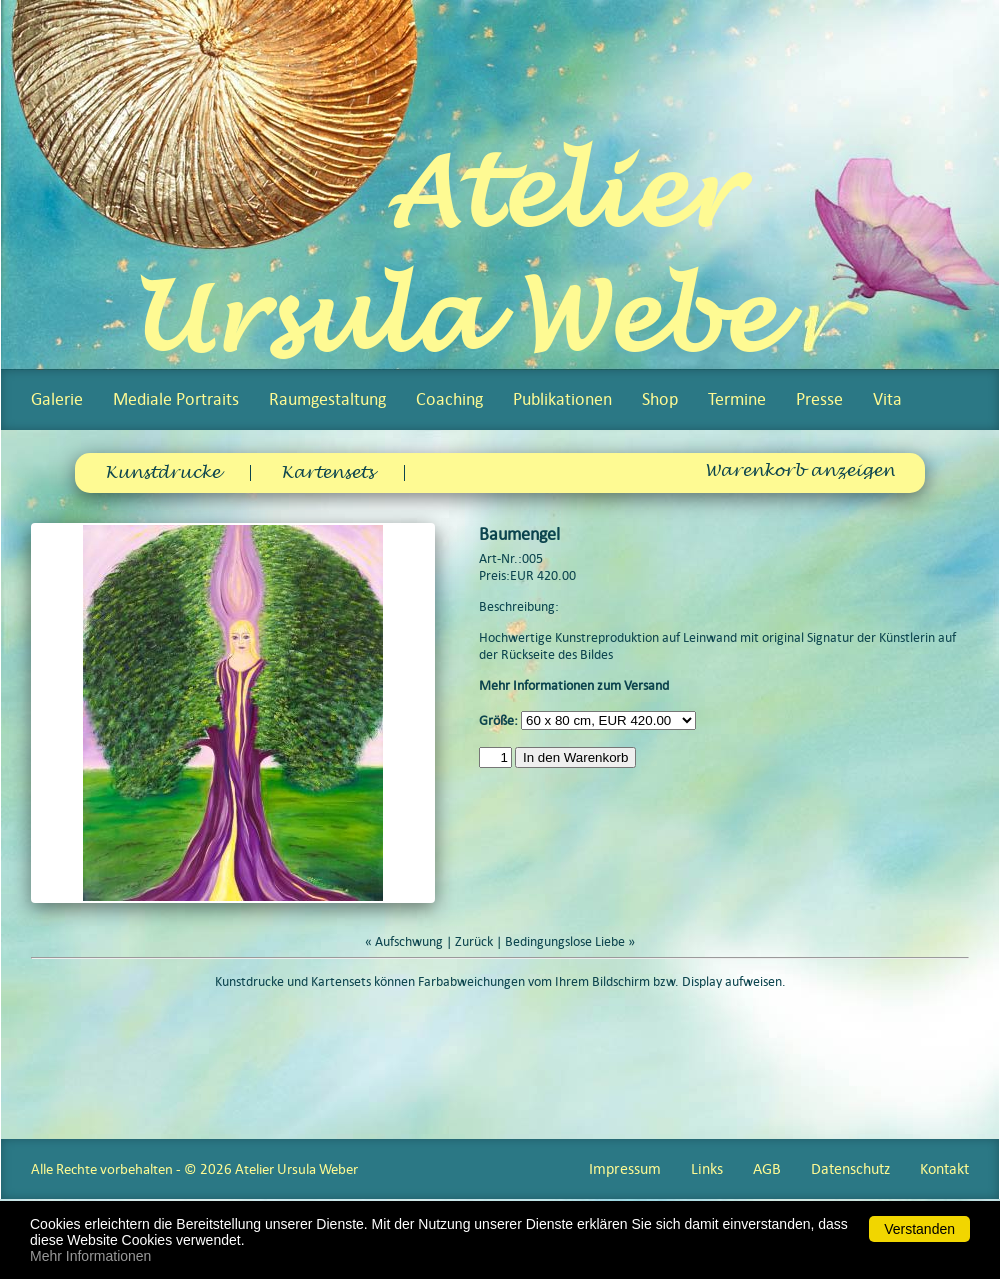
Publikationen (562, 399)
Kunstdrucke (162, 473)
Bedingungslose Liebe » (570, 941)
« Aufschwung (404, 941)
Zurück (474, 941)
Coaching (449, 399)
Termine (737, 399)
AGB (767, 1168)
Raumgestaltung (327, 399)
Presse (819, 399)
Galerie (57, 399)
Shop (660, 399)
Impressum (625, 1168)
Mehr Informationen (90, 1256)
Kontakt (944, 1168)
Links (707, 1168)
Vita (887, 399)
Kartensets (327, 473)
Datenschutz (850, 1168)
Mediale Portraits (176, 399)
